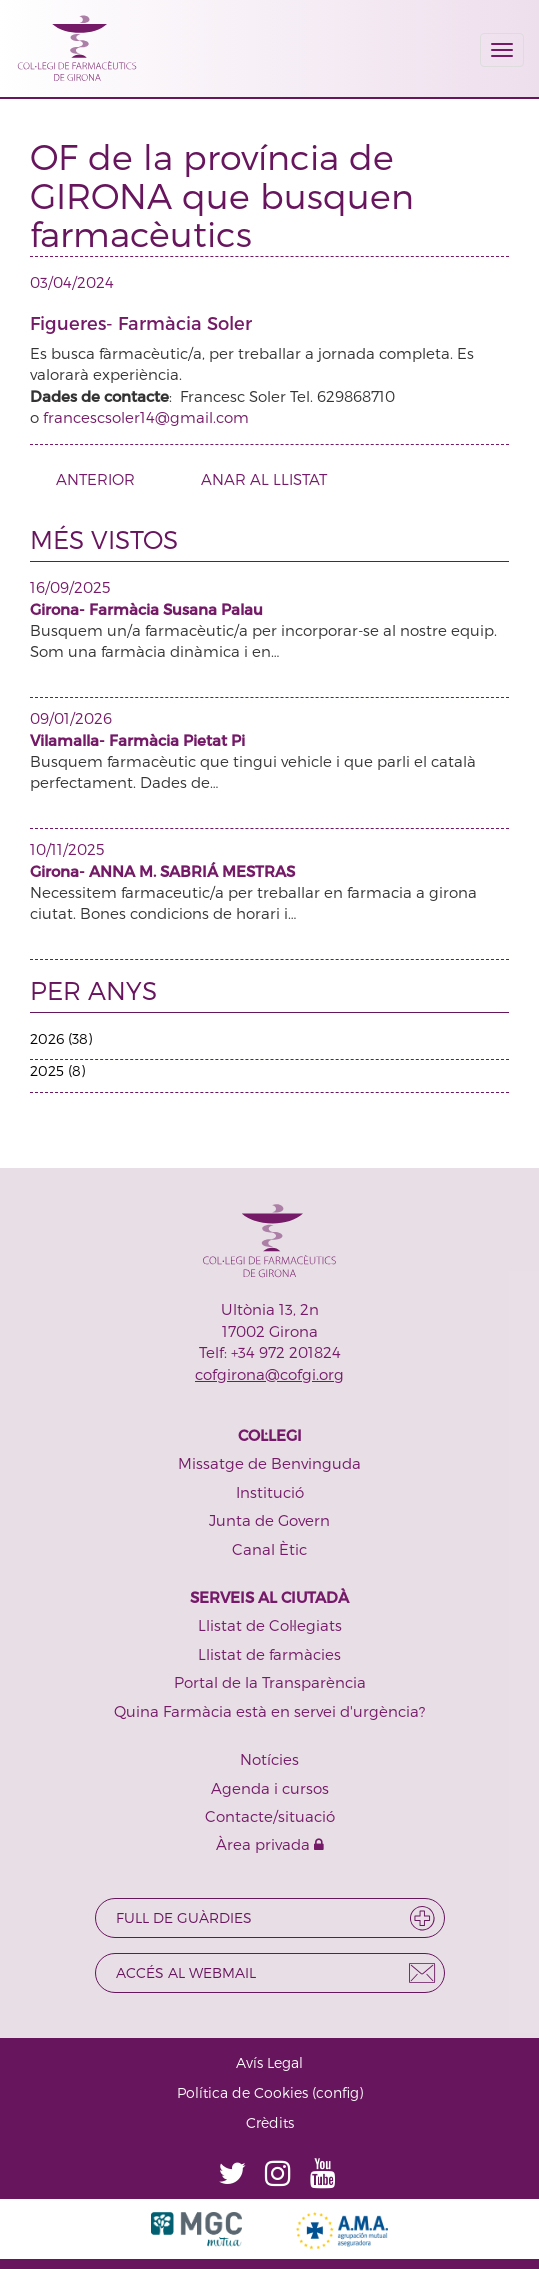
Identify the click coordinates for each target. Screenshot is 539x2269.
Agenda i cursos (270, 1788)
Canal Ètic (269, 1549)
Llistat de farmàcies (269, 1654)
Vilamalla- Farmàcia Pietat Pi (137, 740)
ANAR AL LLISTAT (264, 479)
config (337, 2092)
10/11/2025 (67, 849)
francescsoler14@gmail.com (146, 417)
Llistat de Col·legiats (270, 1625)
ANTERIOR (88, 479)
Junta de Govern (269, 1520)
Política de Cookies (242, 2092)
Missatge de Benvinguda (269, 1463)
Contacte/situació (270, 1816)
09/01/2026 (71, 718)
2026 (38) (61, 1038)
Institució (270, 1492)
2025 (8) (57, 1070)
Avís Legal (269, 2062)
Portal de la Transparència (270, 1682)
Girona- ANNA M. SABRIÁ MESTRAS (162, 871)
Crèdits (270, 2122)
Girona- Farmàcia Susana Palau (146, 609)
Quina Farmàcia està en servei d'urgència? (269, 1711)
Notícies (269, 1759)
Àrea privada (270, 1844)
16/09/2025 (70, 587)
